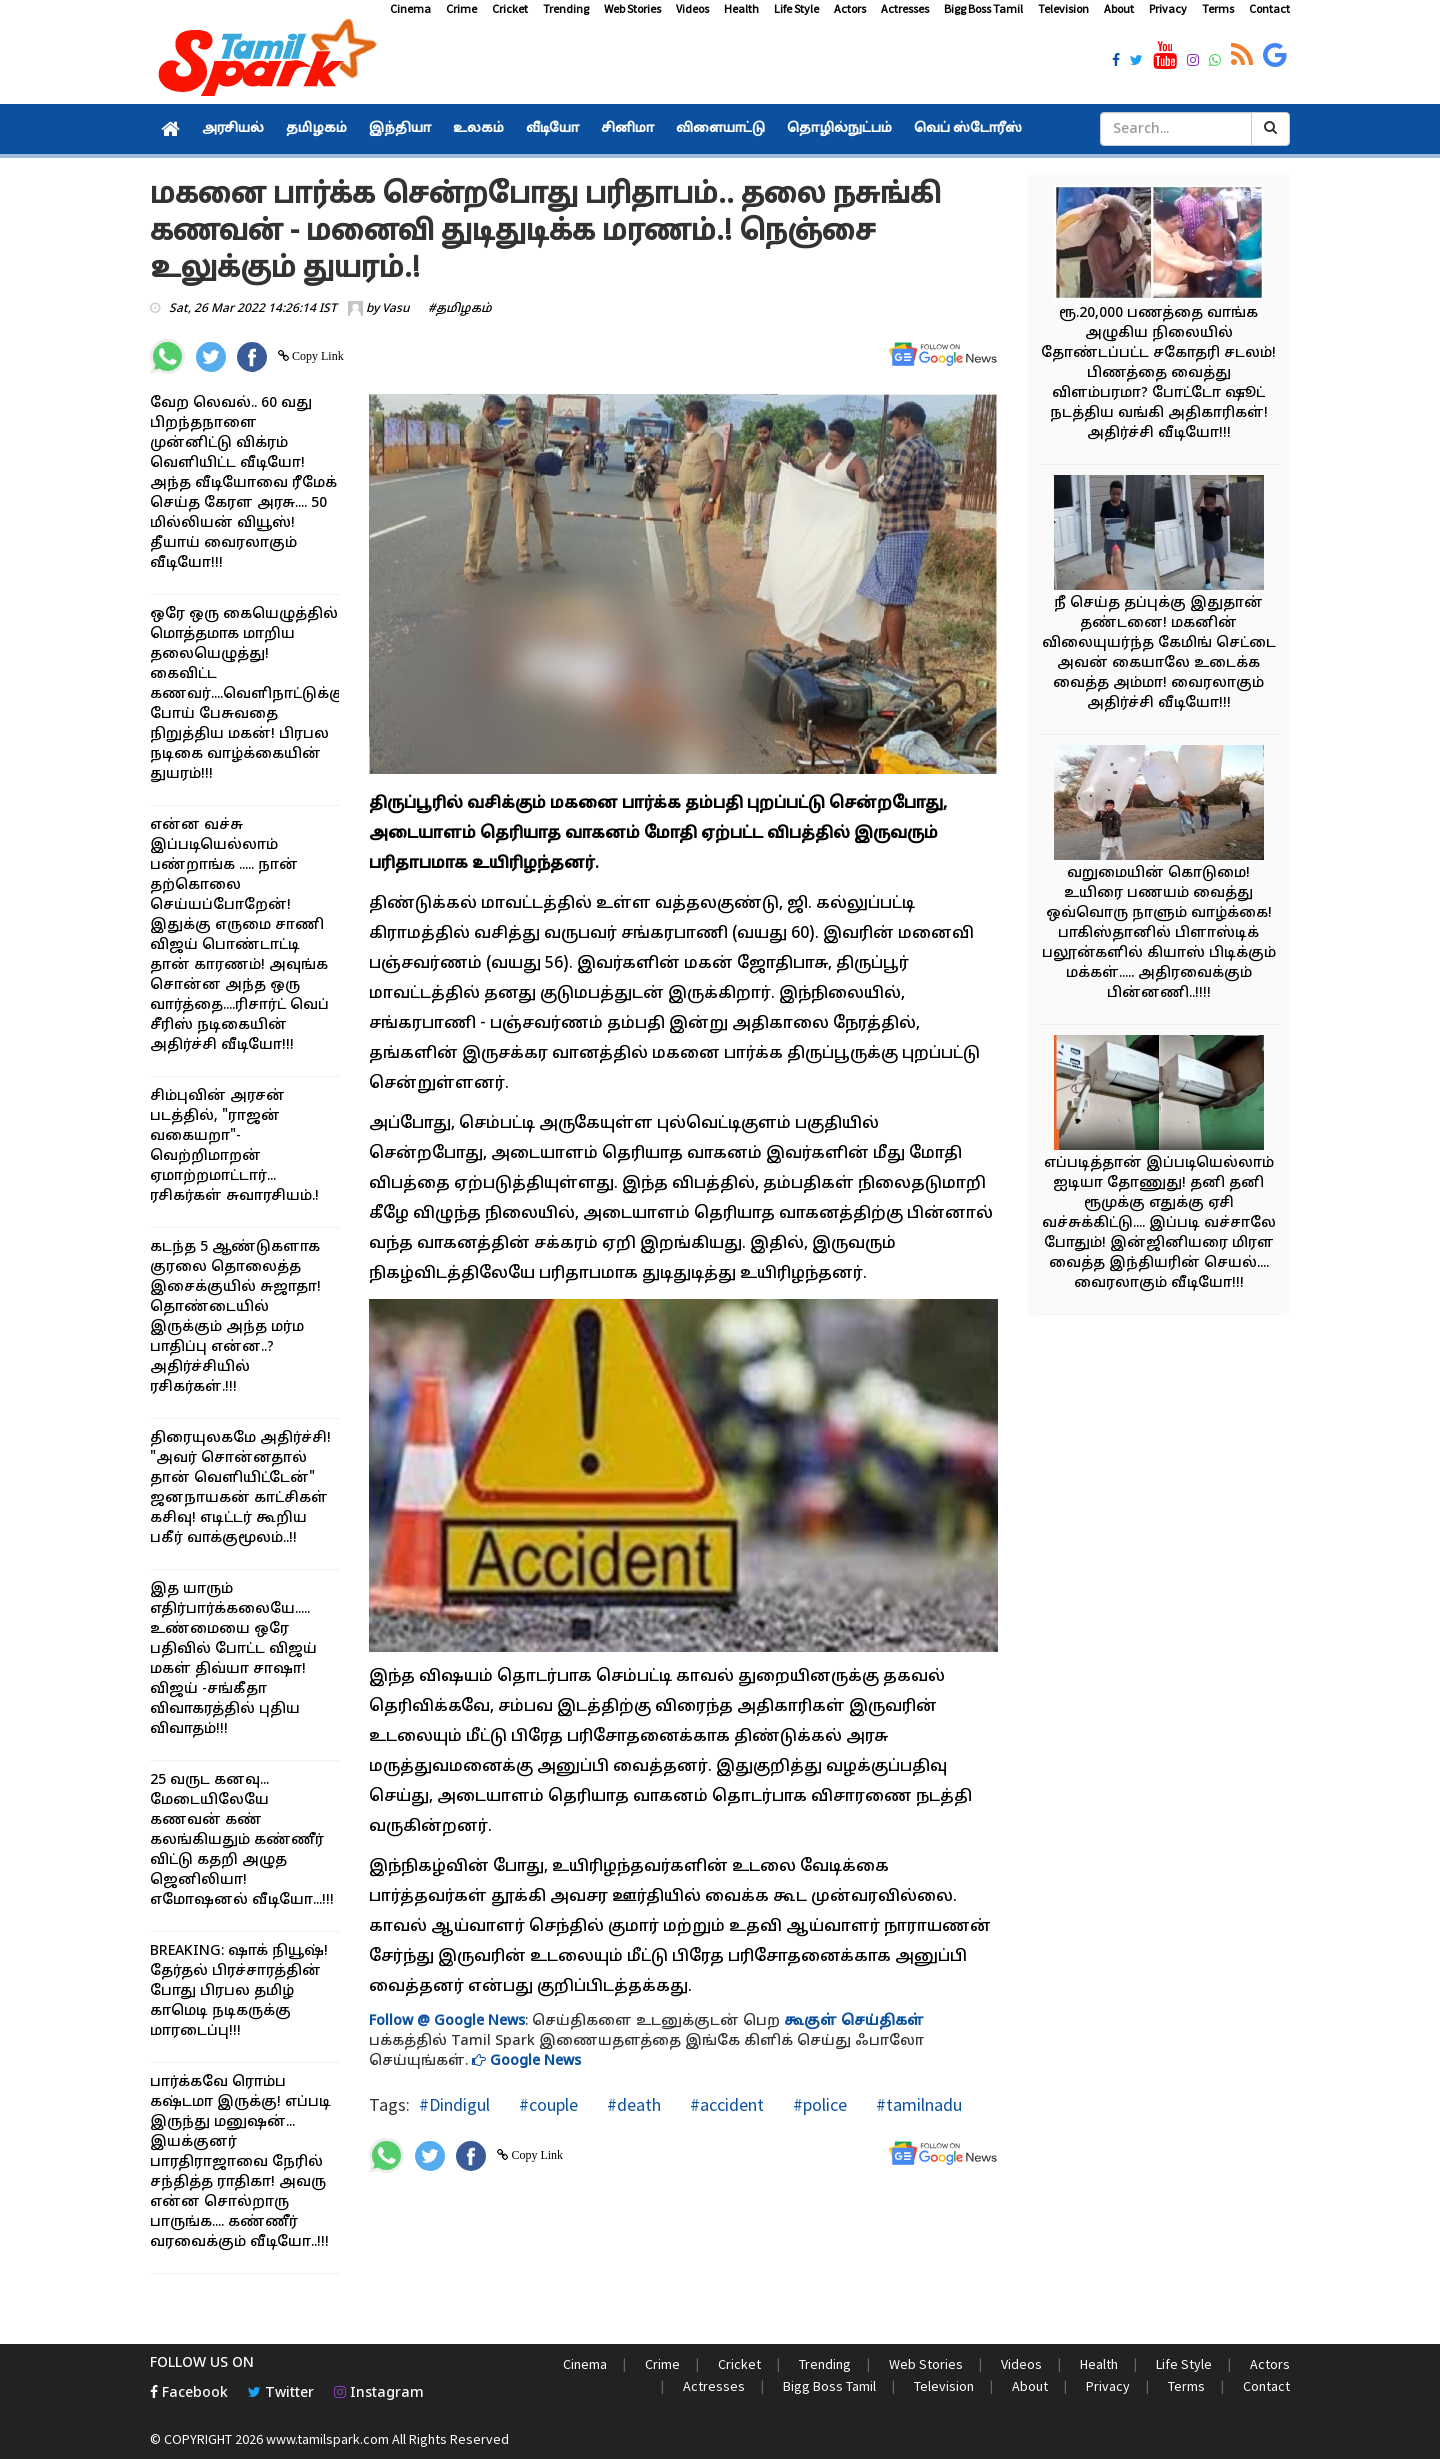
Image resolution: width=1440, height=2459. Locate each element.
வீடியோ (552, 129)
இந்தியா (400, 129)
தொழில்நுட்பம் (839, 129)
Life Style (796, 8)
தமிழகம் (316, 129)
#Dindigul (454, 2104)
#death (632, 2104)
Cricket (510, 8)
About (1119, 8)
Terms (1218, 8)
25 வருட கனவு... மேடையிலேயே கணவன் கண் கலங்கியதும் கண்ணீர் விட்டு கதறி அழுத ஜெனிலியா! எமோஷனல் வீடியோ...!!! (242, 1840)
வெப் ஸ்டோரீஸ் (968, 129)
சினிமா (627, 129)
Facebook (189, 2393)
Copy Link (316, 356)
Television (1063, 8)
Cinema (410, 8)
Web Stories (632, 8)
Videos (692, 8)
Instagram (379, 2393)
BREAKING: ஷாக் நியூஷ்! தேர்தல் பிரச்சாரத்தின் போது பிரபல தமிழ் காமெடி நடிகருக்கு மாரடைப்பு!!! (239, 1991)
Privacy (1168, 8)
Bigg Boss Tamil (983, 8)
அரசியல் (233, 129)
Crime (461, 8)
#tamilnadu (917, 2104)
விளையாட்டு (720, 129)
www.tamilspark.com (327, 2439)
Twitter (281, 2393)
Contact (1269, 8)
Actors (850, 8)
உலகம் (478, 129)
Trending (566, 8)
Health (741, 8)
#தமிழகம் (460, 309)
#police (818, 2104)
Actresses (905, 8)
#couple (546, 2104)
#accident (725, 2104)
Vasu (396, 309)
